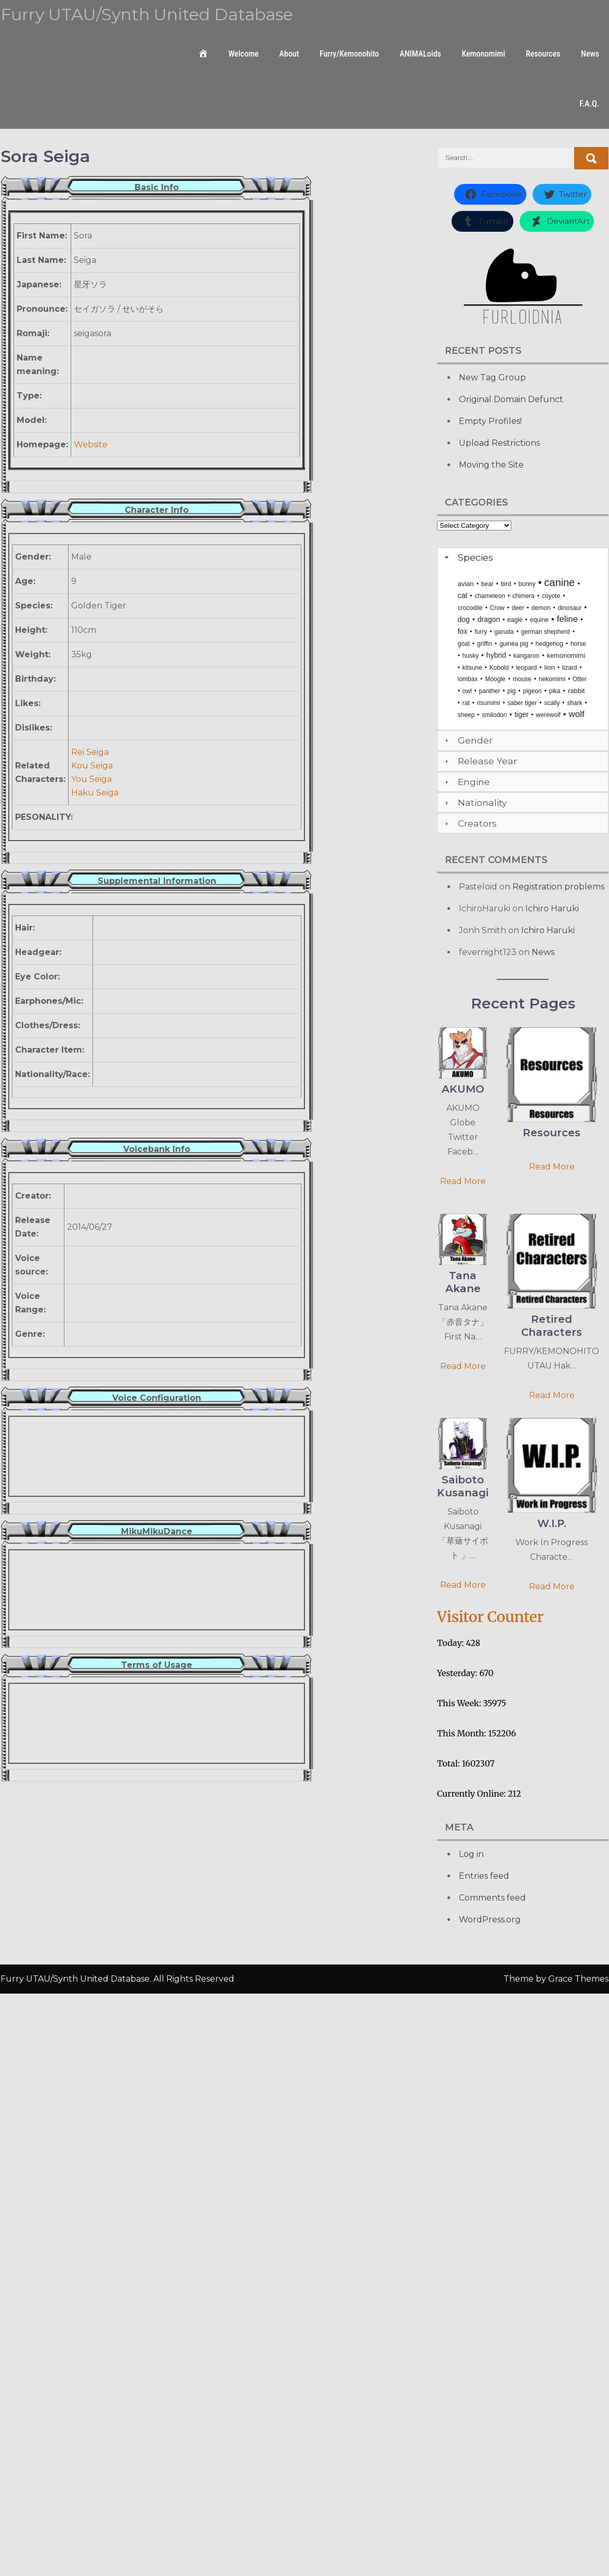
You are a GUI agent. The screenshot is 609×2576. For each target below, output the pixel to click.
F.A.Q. (589, 104)
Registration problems (558, 887)
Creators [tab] (469, 823)
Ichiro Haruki (552, 908)
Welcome (243, 54)
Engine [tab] (466, 781)
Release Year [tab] (479, 760)
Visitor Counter (490, 1617)
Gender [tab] (467, 740)
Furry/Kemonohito (349, 54)
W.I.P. (551, 1523)
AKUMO (463, 1089)
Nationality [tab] (474, 802)
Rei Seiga (90, 752)
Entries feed (484, 1876)
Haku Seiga (94, 793)
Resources (543, 54)
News (590, 54)
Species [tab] (467, 557)
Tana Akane (463, 1282)
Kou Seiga (92, 766)
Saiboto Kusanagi (462, 1486)
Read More (463, 1181)
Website (91, 444)
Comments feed (492, 1898)
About (289, 54)
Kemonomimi (484, 54)
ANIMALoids (420, 54)
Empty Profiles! (490, 421)
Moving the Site (491, 465)
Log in (471, 1854)
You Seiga (91, 779)
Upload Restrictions (499, 443)
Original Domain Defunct (511, 399)
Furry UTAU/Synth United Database (147, 14)
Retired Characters (551, 1325)
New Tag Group (492, 377)
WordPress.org (490, 1919)
